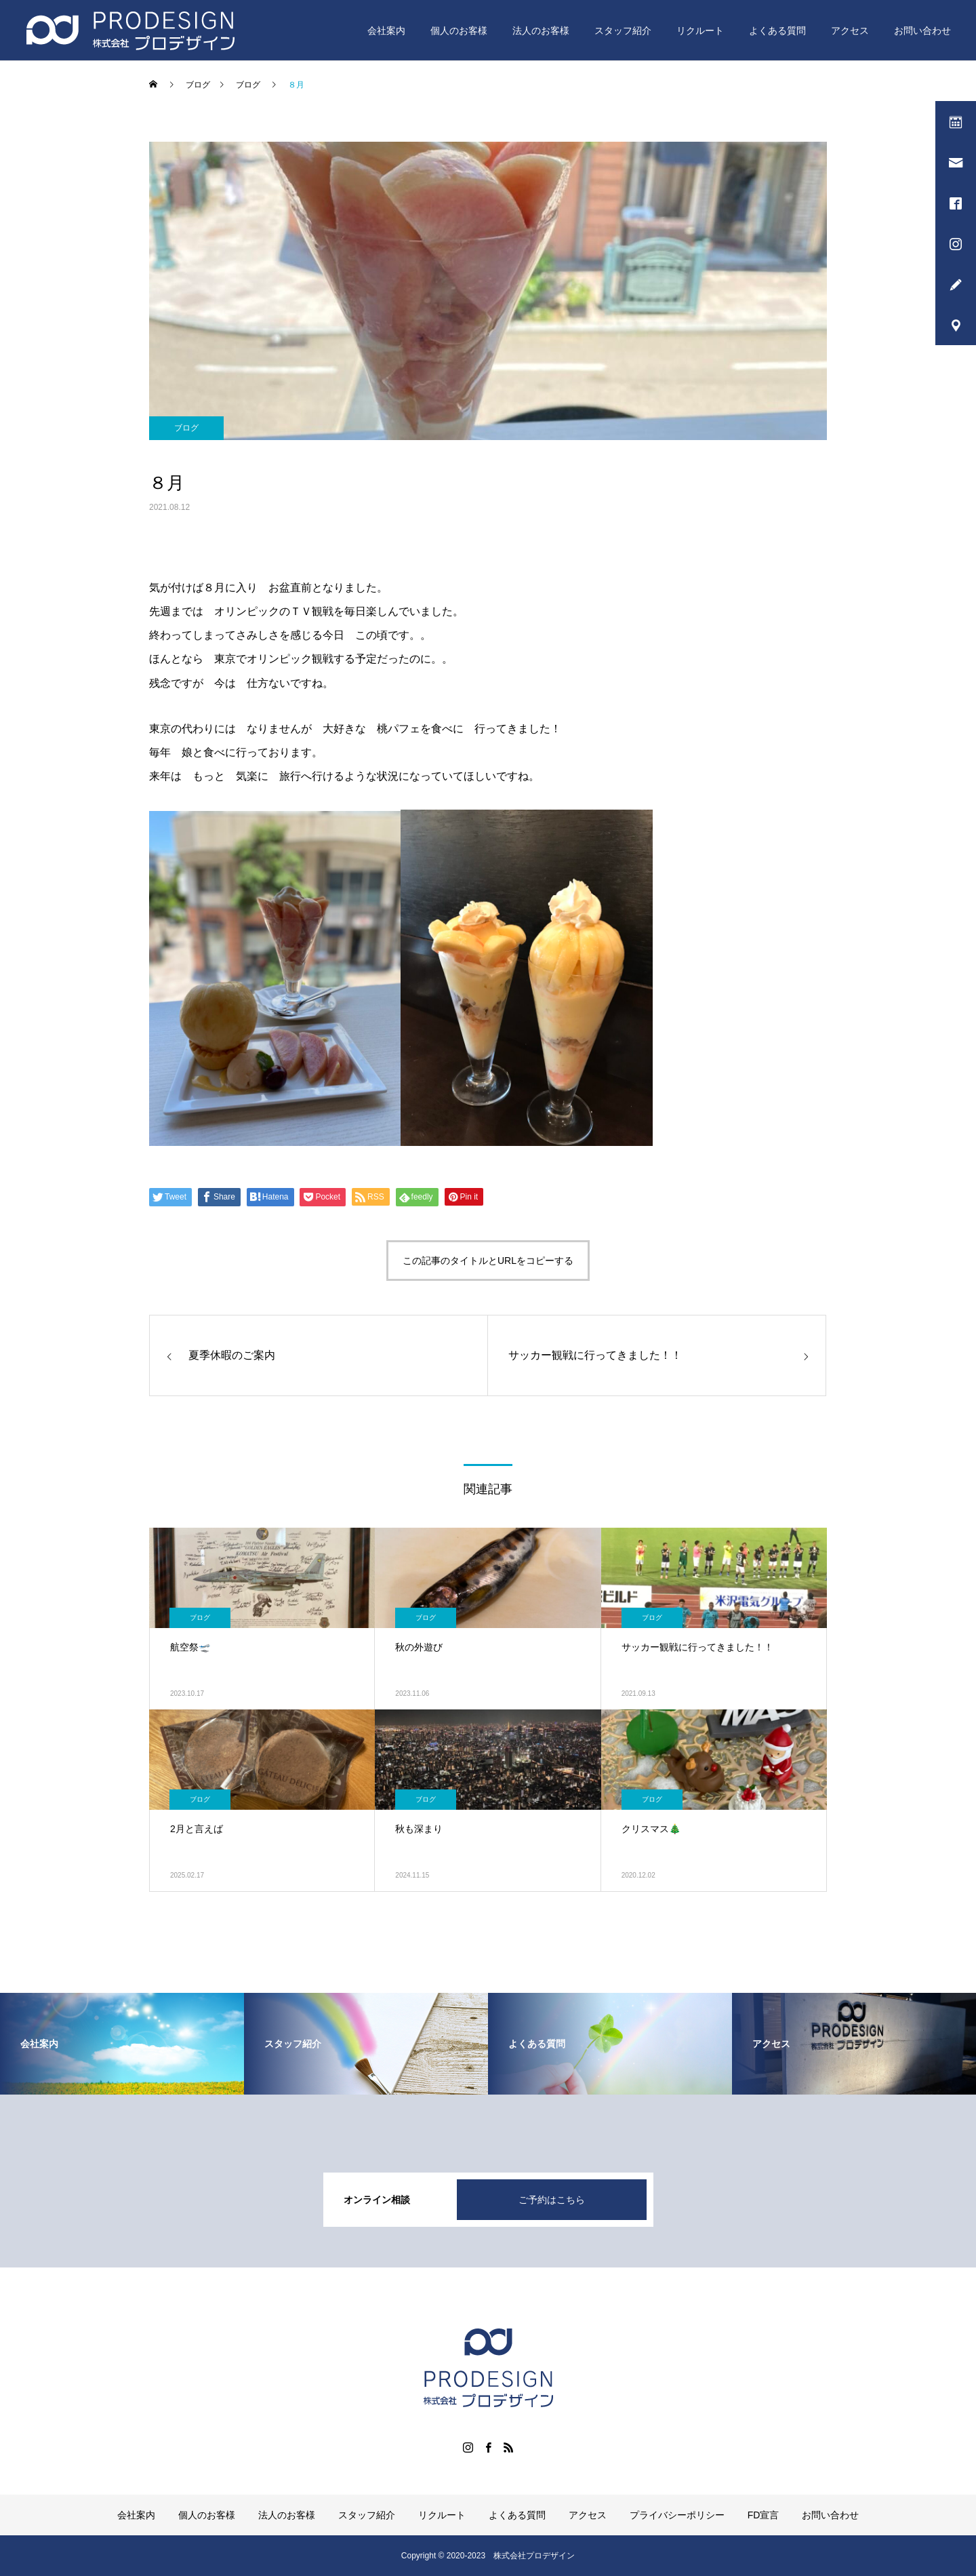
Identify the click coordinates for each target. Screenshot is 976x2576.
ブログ (186, 428)
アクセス (850, 30)
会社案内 (386, 30)
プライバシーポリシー (677, 2515)
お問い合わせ (922, 30)
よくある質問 (777, 30)
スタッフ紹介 (622, 30)
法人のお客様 (540, 30)
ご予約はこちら (551, 2199)
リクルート (700, 30)
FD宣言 (763, 2515)
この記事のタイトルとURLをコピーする (488, 1260)
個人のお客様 (458, 30)
